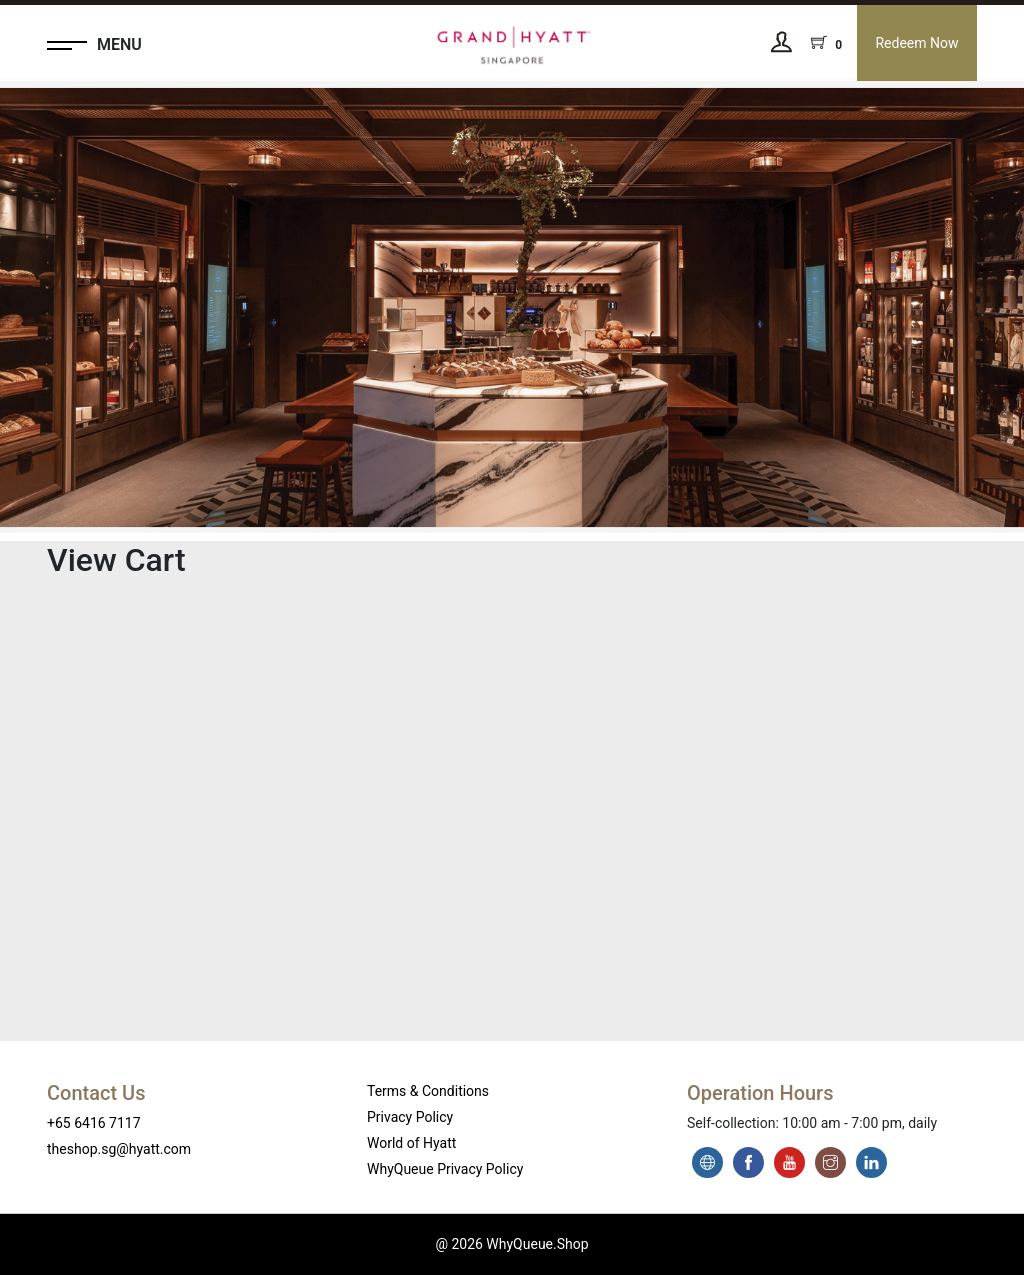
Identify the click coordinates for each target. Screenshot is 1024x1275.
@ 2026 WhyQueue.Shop (511, 1244)
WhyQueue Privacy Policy (445, 1169)
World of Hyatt (411, 1143)
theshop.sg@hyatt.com (119, 1149)
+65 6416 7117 (94, 1123)
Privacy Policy (410, 1117)
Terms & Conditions (428, 1091)
